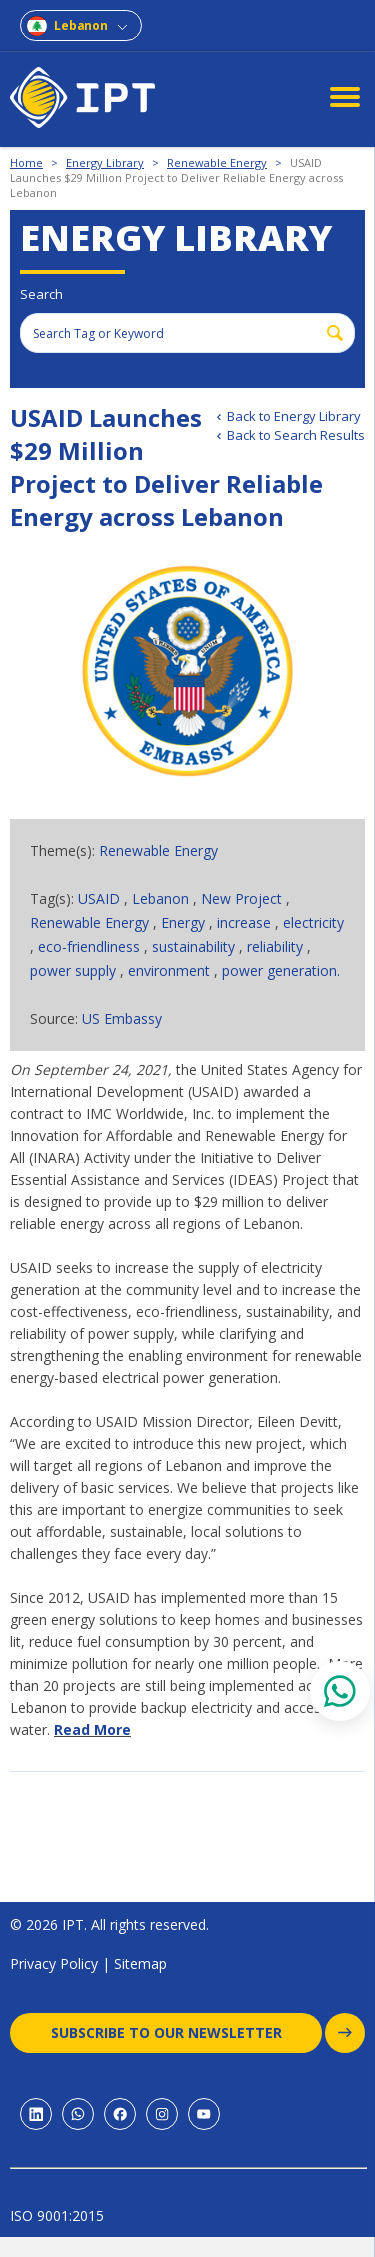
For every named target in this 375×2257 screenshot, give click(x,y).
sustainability (195, 946)
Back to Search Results (296, 435)
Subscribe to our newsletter (187, 2033)
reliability (277, 946)
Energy (185, 922)
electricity (313, 922)
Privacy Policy (54, 1963)
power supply (75, 970)
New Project (243, 898)
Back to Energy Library (294, 416)
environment (171, 970)
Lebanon (162, 898)
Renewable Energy (217, 162)
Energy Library (105, 162)
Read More (92, 1729)
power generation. (281, 970)
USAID (101, 898)
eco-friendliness (91, 946)
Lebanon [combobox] (81, 25)
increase (246, 922)
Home (26, 162)
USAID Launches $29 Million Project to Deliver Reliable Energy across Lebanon (176, 177)
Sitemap (140, 1963)
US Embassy (122, 1018)
